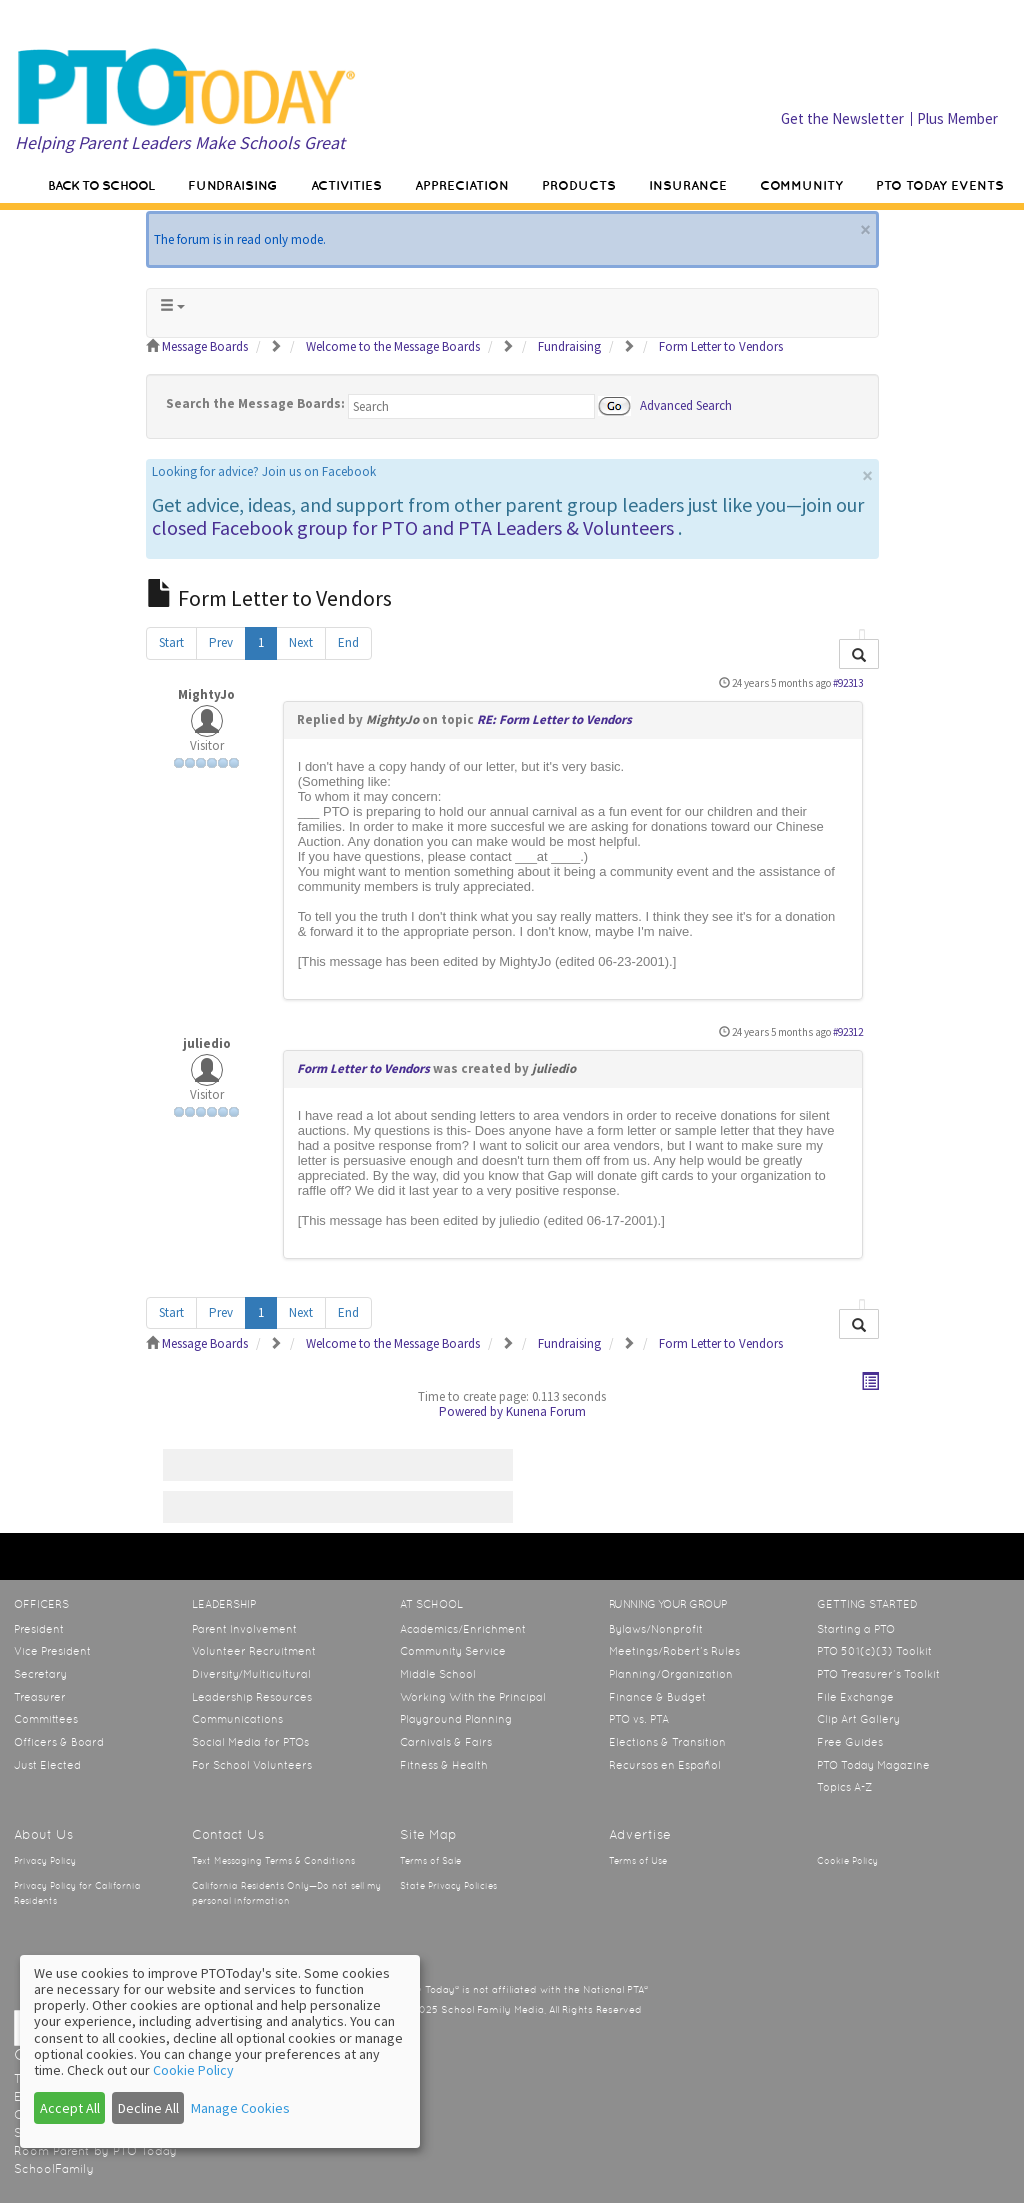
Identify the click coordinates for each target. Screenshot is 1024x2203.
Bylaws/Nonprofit (656, 1629)
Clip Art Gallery (858, 1719)
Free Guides (850, 1742)
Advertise (640, 1834)
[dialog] (220, 2051)
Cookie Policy (847, 1861)
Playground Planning (456, 1719)
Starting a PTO (856, 1629)
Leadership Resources (252, 1697)
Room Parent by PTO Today (95, 2151)
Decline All (148, 2108)
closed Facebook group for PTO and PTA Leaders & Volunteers (413, 527)
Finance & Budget (657, 1697)
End (348, 642)
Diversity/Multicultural (251, 1674)
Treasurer (40, 1697)
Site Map (428, 1834)
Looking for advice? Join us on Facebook (264, 471)
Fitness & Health (444, 1765)
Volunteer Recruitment (254, 1651)
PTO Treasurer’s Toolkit (878, 1674)
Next (301, 642)
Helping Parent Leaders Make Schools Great (180, 142)
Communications (237, 1719)
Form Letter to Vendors (363, 1068)
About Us (43, 1834)
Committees (46, 1719)
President (39, 1629)
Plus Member (957, 118)
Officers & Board (59, 1742)
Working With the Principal (473, 1697)
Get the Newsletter (842, 118)
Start (171, 642)
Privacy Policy (45, 1861)
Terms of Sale (430, 1861)
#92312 (848, 1032)
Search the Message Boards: (255, 403)
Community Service (453, 1651)
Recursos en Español (665, 1765)
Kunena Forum (546, 1411)
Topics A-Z (844, 1787)
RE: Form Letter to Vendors (554, 719)
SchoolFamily (54, 2169)
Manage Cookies (240, 2108)
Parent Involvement (244, 1629)
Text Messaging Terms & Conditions (273, 1861)
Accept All (70, 2108)
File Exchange (855, 1697)
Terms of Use (638, 1861)
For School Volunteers (252, 1765)
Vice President (52, 1651)
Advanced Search (686, 404)
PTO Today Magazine (873, 1765)
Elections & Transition (667, 1742)
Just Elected (47, 1765)
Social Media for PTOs (250, 1742)
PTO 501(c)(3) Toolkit (874, 1651)
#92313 (848, 683)
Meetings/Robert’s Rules (674, 1651)
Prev (221, 642)
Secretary (40, 1674)
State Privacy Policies (448, 1886)
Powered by (471, 1411)
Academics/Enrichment (463, 1629)
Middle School (438, 1674)
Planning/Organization (671, 1674)
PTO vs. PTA (639, 1719)
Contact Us (228, 1834)
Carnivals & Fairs (446, 1742)
